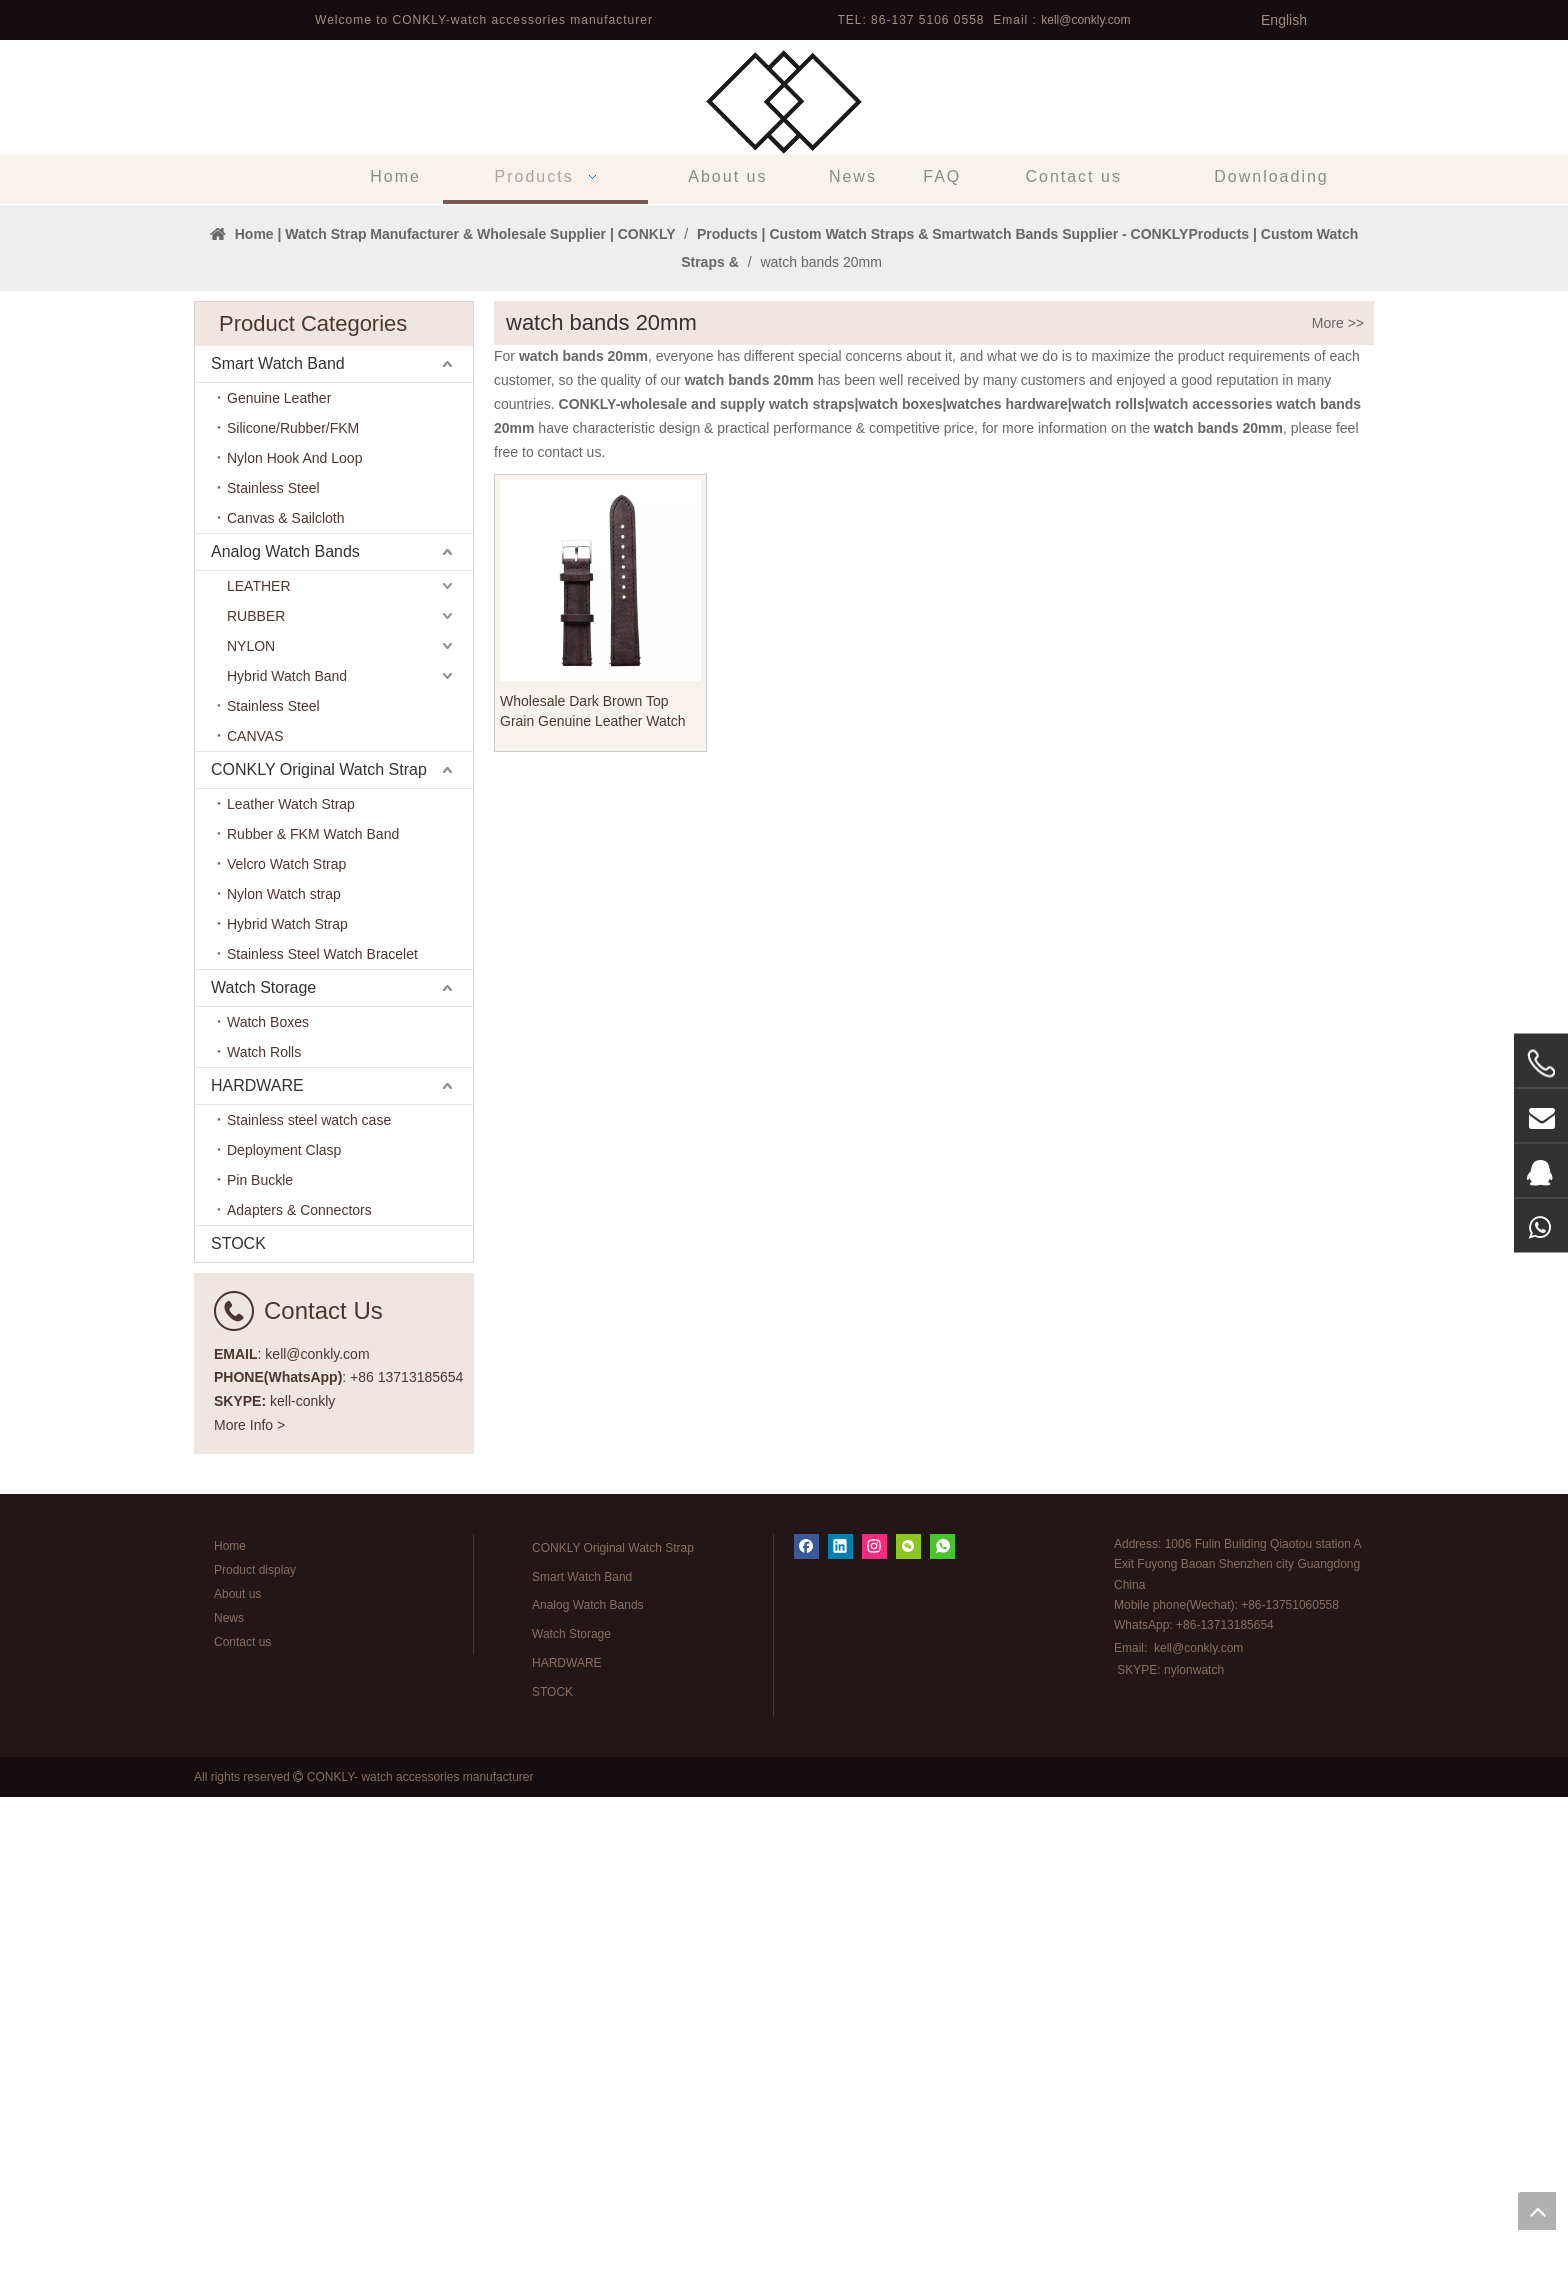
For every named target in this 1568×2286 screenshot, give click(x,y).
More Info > (249, 1914)
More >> (1338, 812)
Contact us (242, 2131)
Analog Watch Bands (285, 1040)
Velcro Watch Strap (286, 1353)
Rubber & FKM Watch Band (313, 1323)
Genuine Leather (279, 887)
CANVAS (255, 1225)
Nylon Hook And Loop (294, 947)
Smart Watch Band (278, 852)
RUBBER (256, 1105)
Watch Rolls (264, 1541)
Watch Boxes (268, 1511)
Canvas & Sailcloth (286, 1007)
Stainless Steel (273, 977)
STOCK (238, 1732)
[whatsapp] (942, 2035)
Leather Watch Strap (291, 1293)
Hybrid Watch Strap (287, 1413)
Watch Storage (263, 1476)
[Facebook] (806, 2035)
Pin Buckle (260, 1669)
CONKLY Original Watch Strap (319, 1258)
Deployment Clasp (284, 1639)
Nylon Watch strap (284, 1383)
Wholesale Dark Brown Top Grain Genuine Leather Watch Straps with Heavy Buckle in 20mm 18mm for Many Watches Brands (599, 1201)
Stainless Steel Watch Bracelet (322, 1443)
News (229, 2107)
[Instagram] (874, 2035)
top (1537, 2211)
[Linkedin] (840, 2035)
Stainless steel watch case (309, 1609)
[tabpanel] (784, 449)
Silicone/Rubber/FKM (293, 917)
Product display (255, 2059)
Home (230, 2035)
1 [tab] (784, 660)
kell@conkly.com (1085, 20)
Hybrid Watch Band (287, 1165)
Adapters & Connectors (299, 1699)
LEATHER (259, 1075)
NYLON (251, 1135)
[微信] (908, 2035)
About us (237, 2083)
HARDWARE (257, 1574)
